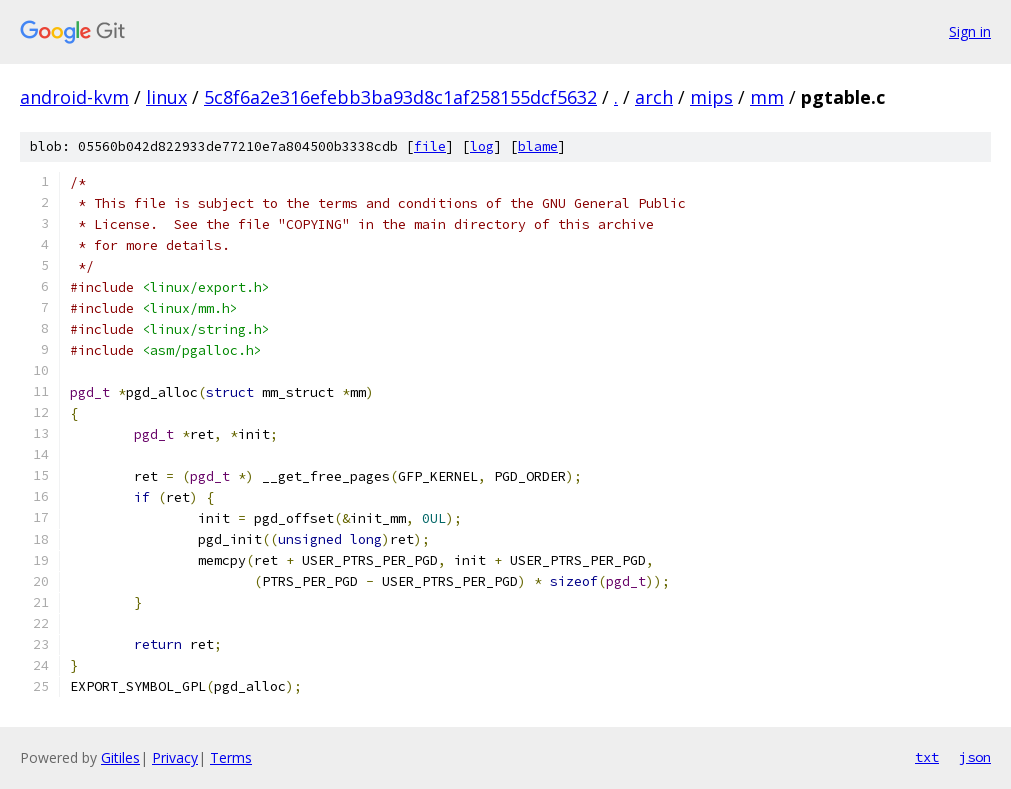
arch (654, 97)
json (975, 757)
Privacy (175, 757)
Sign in (970, 31)
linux (166, 97)
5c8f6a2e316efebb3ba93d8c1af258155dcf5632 (400, 97)
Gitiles (120, 757)
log (482, 146)
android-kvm (74, 97)
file (430, 146)
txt (927, 757)
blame (538, 146)
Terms (231, 757)
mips (711, 97)
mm (767, 97)
